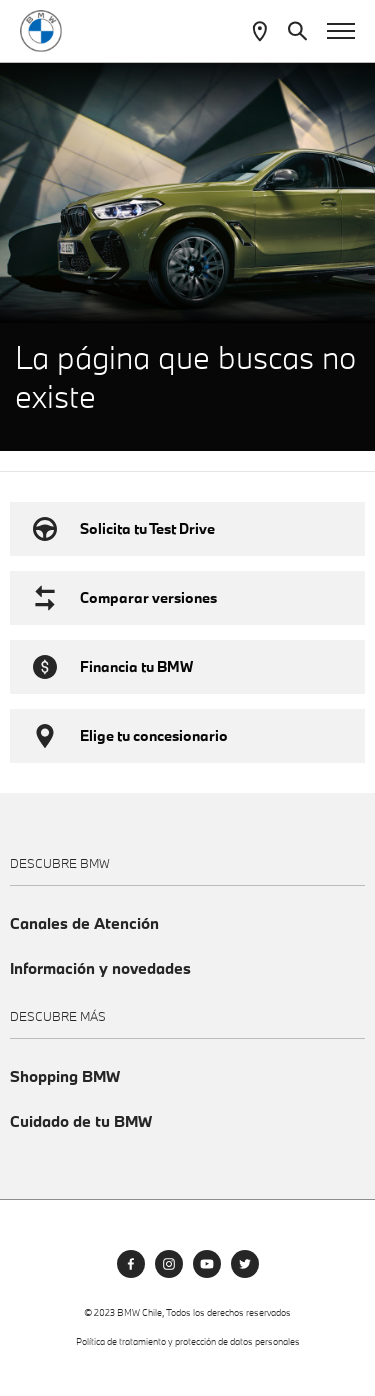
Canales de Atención (84, 923)
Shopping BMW (65, 1076)
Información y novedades (100, 968)
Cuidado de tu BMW (81, 1121)
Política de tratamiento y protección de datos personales (188, 1341)
